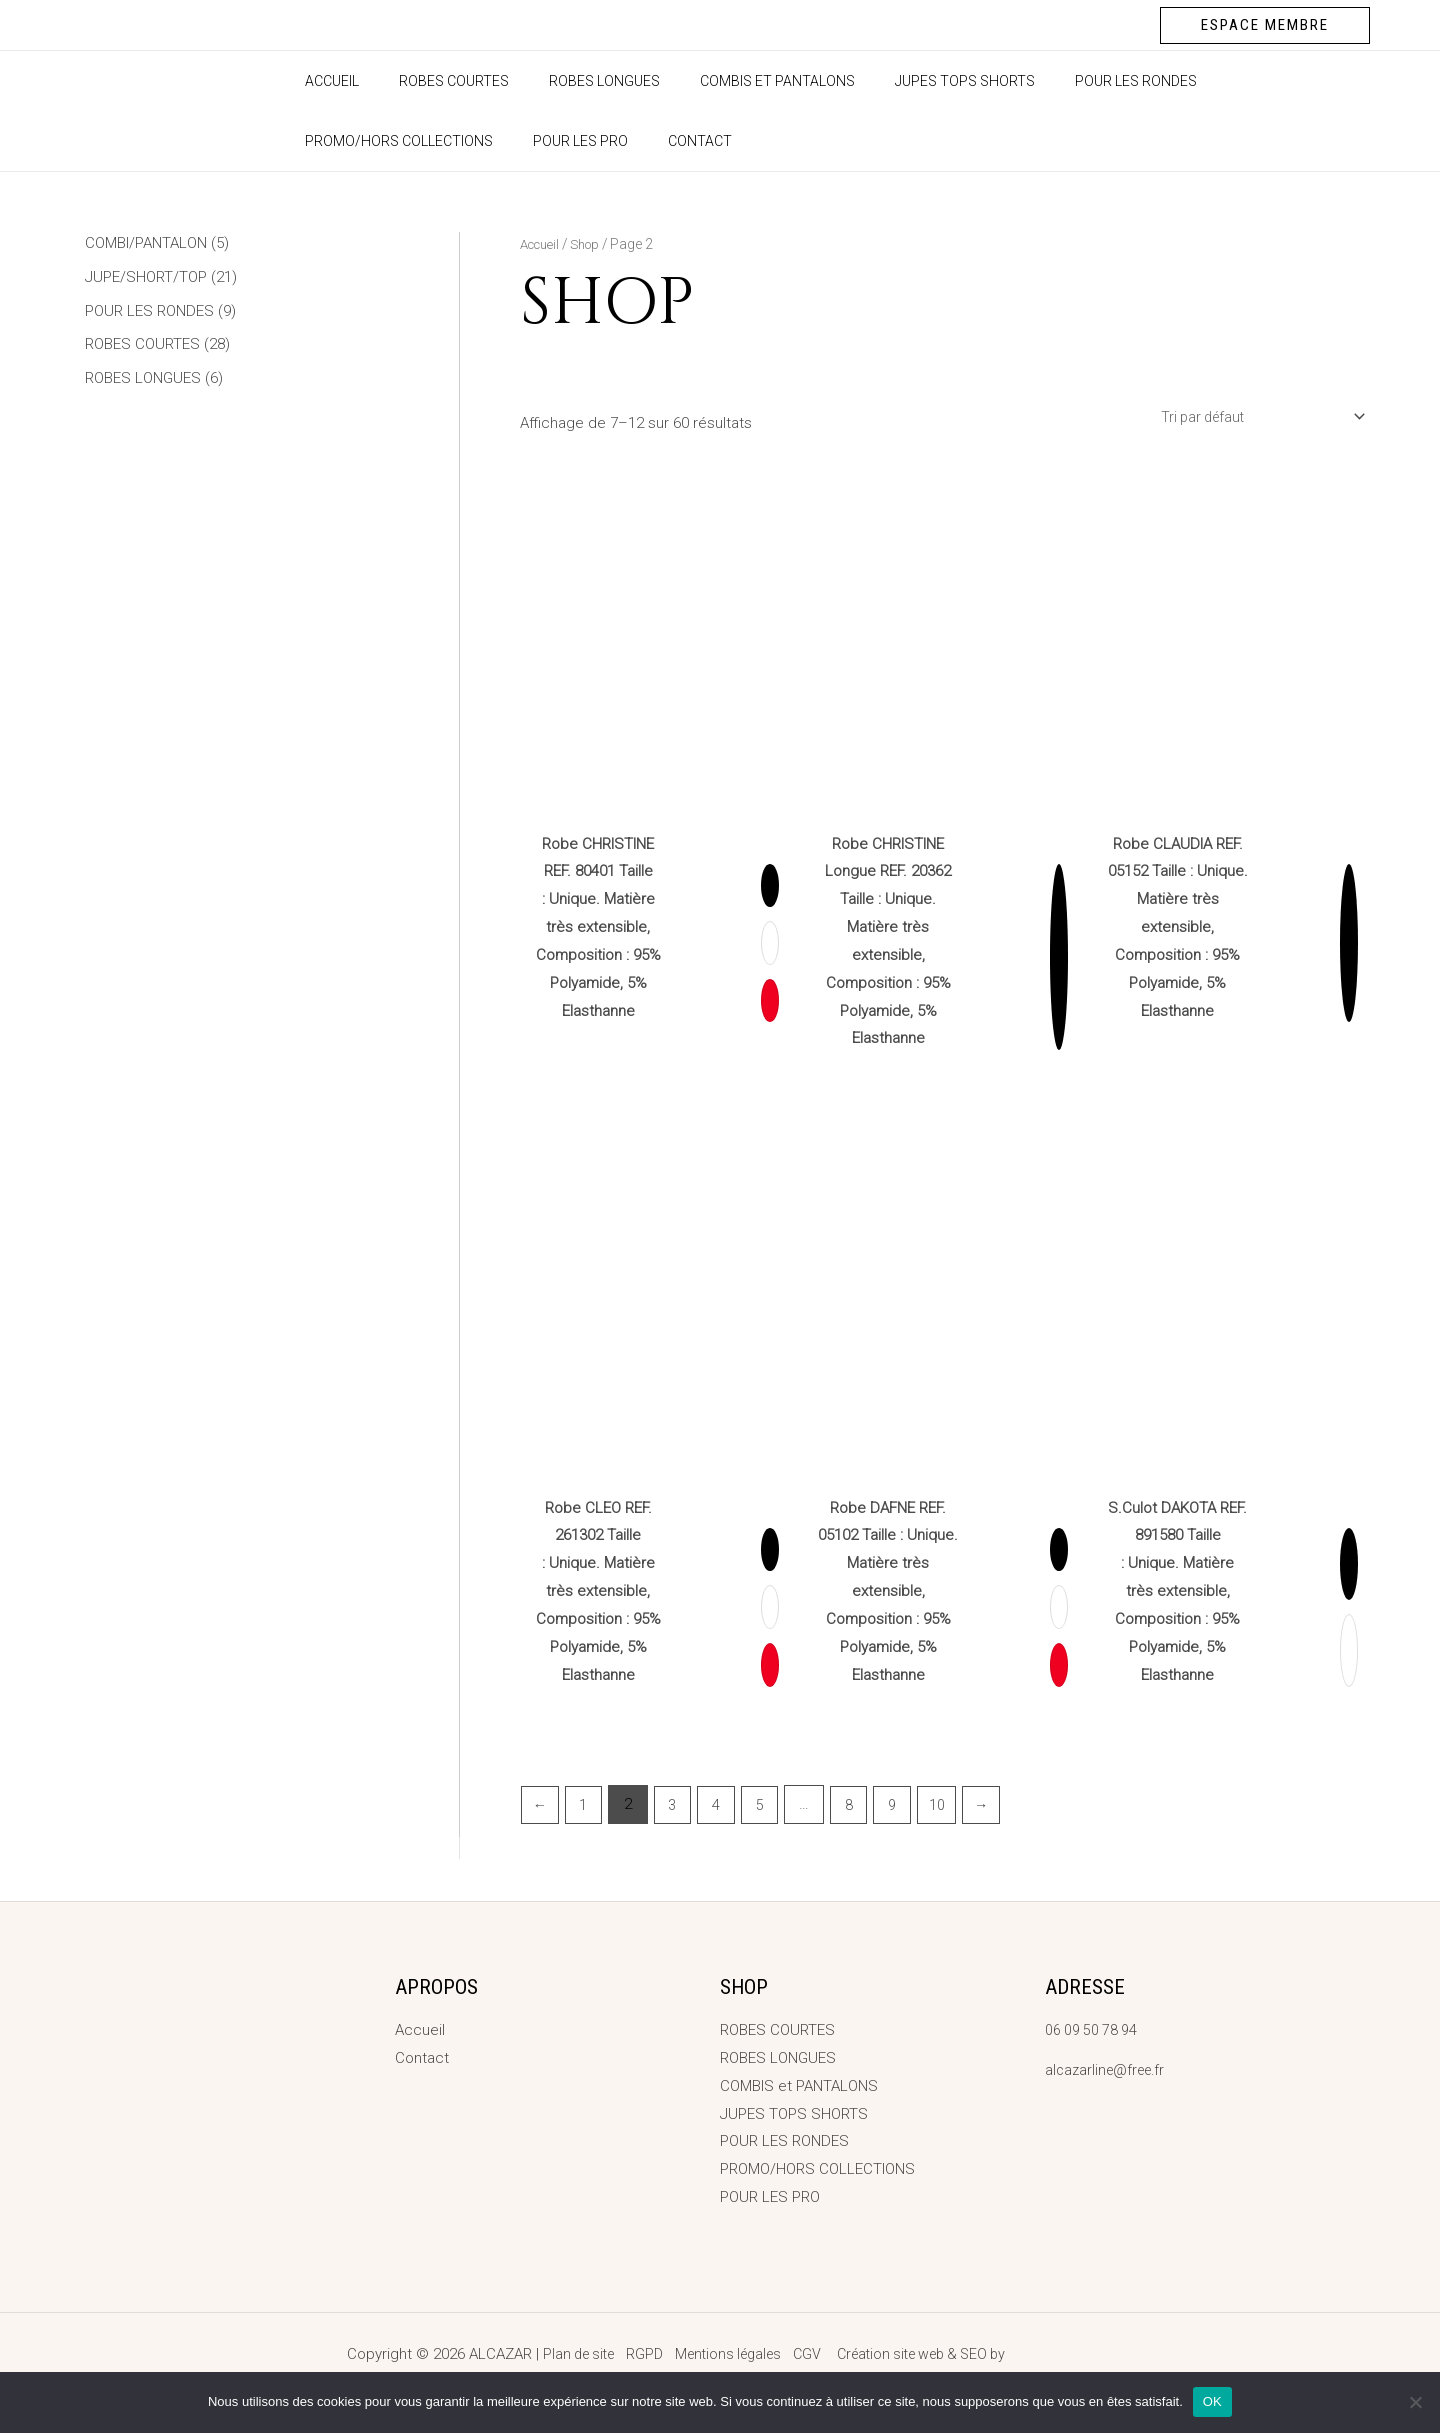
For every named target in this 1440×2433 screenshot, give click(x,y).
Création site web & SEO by (974, 2354)
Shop (591, 244)
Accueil (326, 81)
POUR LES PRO (346, 141)
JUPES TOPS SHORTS (911, 81)
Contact (454, 141)
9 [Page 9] (905, 1808)
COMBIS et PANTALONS (735, 81)
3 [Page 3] (677, 1808)
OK (1212, 2401)
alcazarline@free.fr (1109, 2070)
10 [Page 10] (951, 1808)
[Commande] (1252, 417)
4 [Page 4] (723, 1808)
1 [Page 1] (586, 1808)
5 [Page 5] (768, 1808)
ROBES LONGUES (574, 81)
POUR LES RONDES (1070, 81)
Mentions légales (723, 2354)
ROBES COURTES (436, 81)
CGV (807, 2354)
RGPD (635, 2354)
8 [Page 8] (859, 1808)
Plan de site (564, 2354)
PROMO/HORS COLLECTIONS (1253, 81)
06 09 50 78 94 (1093, 2030)
